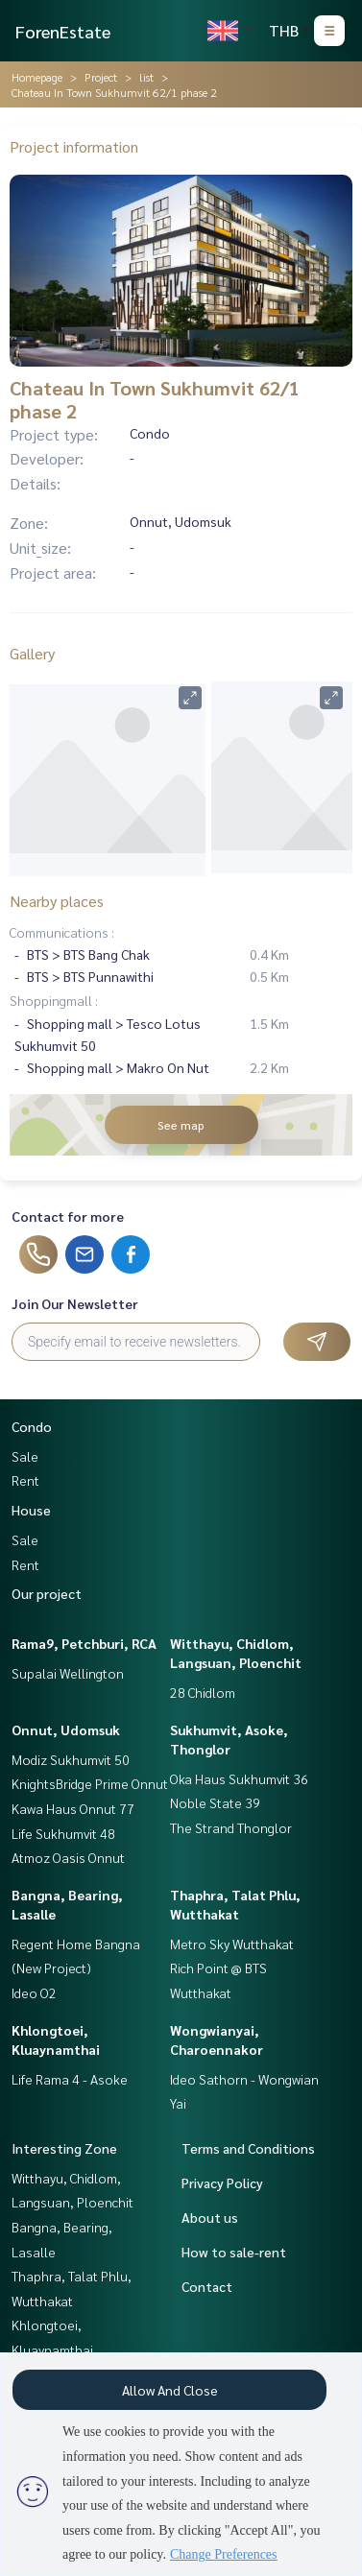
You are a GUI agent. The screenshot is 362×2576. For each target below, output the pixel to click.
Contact (206, 2286)
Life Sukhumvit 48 (63, 1833)
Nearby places (57, 901)
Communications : (62, 932)
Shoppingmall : (54, 1000)
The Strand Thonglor (231, 1827)
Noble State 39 (215, 1802)
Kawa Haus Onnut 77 (73, 1808)
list (146, 76)
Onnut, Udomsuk (66, 1729)
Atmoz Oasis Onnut (68, 1857)
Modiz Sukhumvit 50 (71, 1759)
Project (100, 76)
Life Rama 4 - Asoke (70, 2078)
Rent (25, 1480)
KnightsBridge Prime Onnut (90, 1783)
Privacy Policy (222, 2182)
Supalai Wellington (68, 1673)
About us (209, 2217)
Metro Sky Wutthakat (232, 1943)
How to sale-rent (233, 2251)
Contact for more (68, 1216)
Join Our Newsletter (75, 1303)
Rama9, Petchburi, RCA (84, 1643)
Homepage (37, 76)
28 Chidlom (202, 1692)
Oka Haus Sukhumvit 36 (239, 1778)
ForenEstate (62, 31)
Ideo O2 (34, 1992)
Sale (25, 1456)
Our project (47, 1593)
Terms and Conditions (248, 2148)
